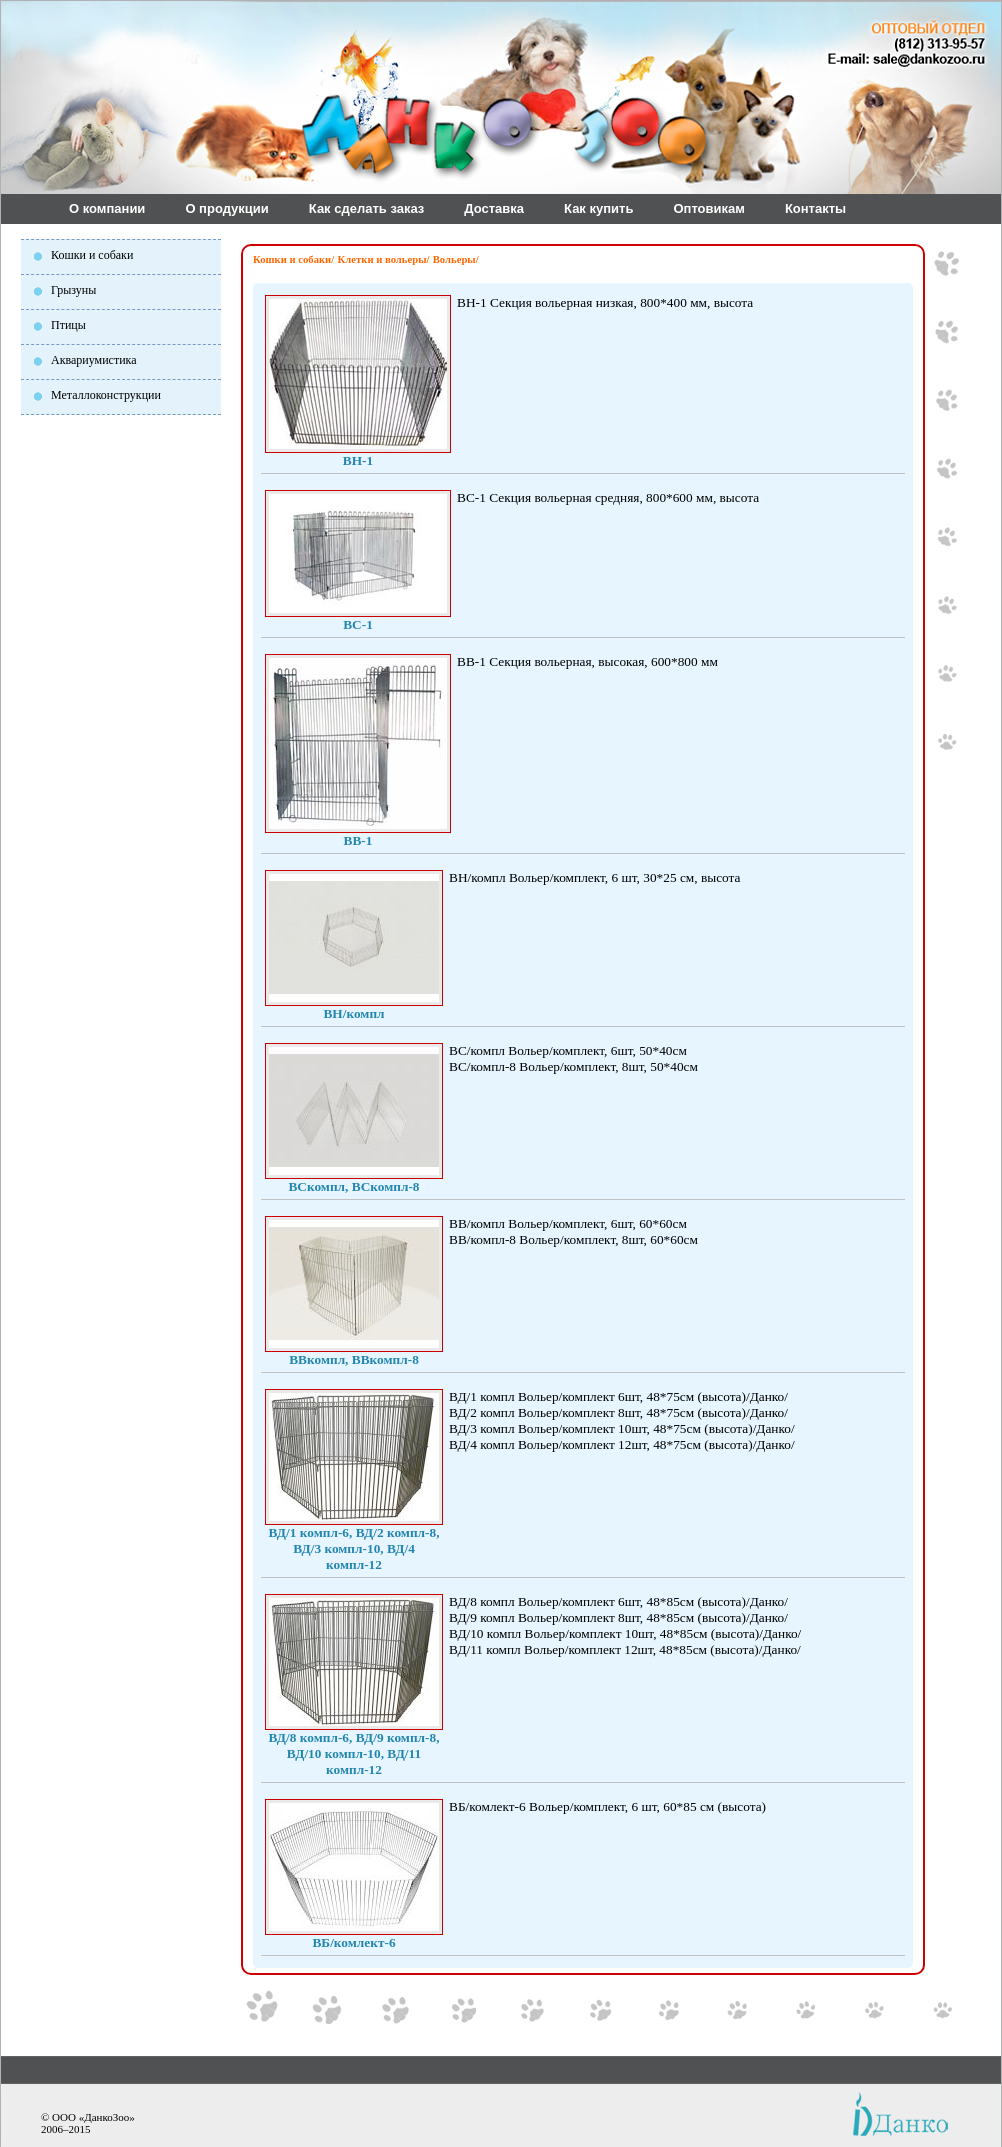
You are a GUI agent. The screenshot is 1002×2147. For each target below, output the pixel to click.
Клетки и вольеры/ (384, 259)
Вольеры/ (456, 259)
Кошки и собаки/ (293, 259)
